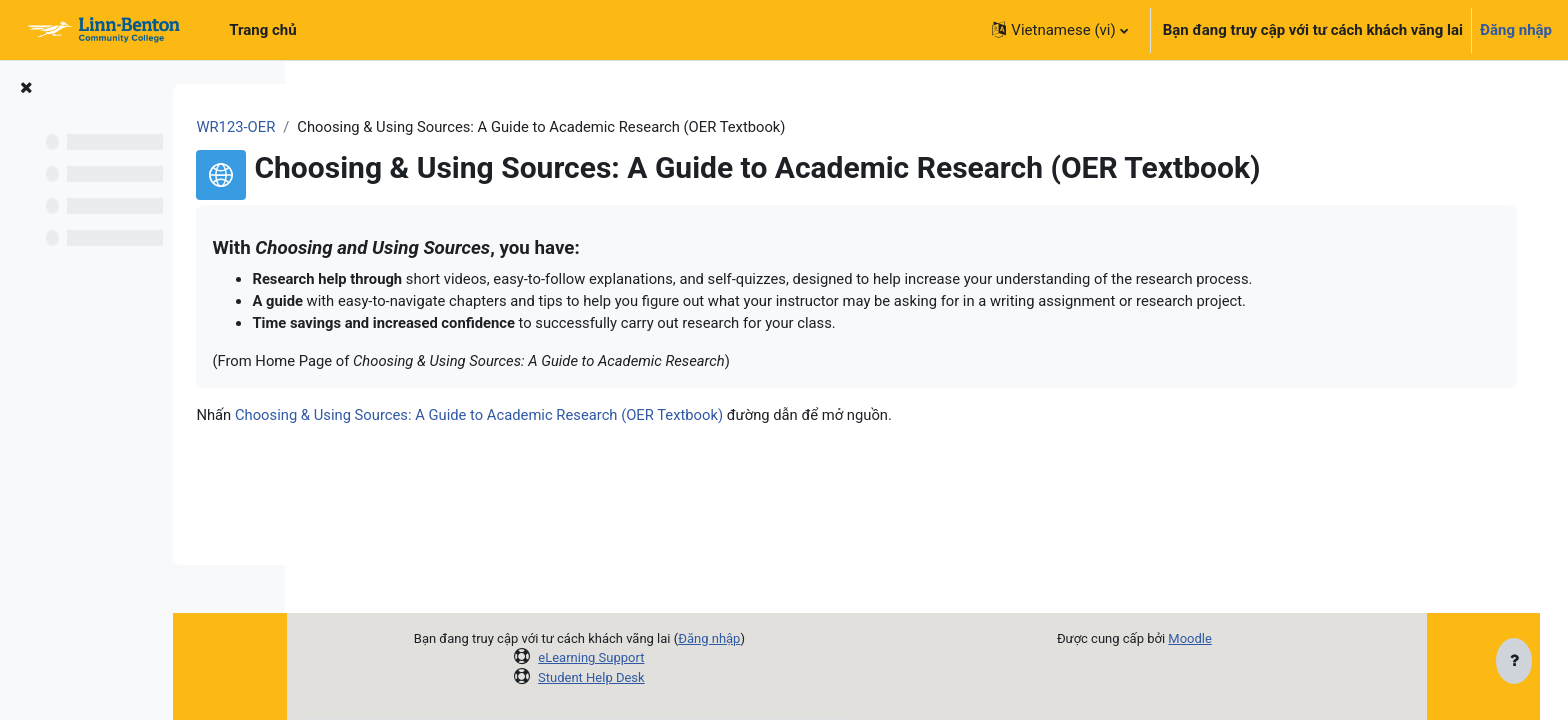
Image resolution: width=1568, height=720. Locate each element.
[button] (1059, 30)
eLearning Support (645, 657)
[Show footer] (1514, 662)
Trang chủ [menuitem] (262, 30)
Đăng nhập (1516, 30)
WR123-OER (364, 127)
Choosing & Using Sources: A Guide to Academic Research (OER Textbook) (611, 417)
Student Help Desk (645, 677)
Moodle (1244, 638)
